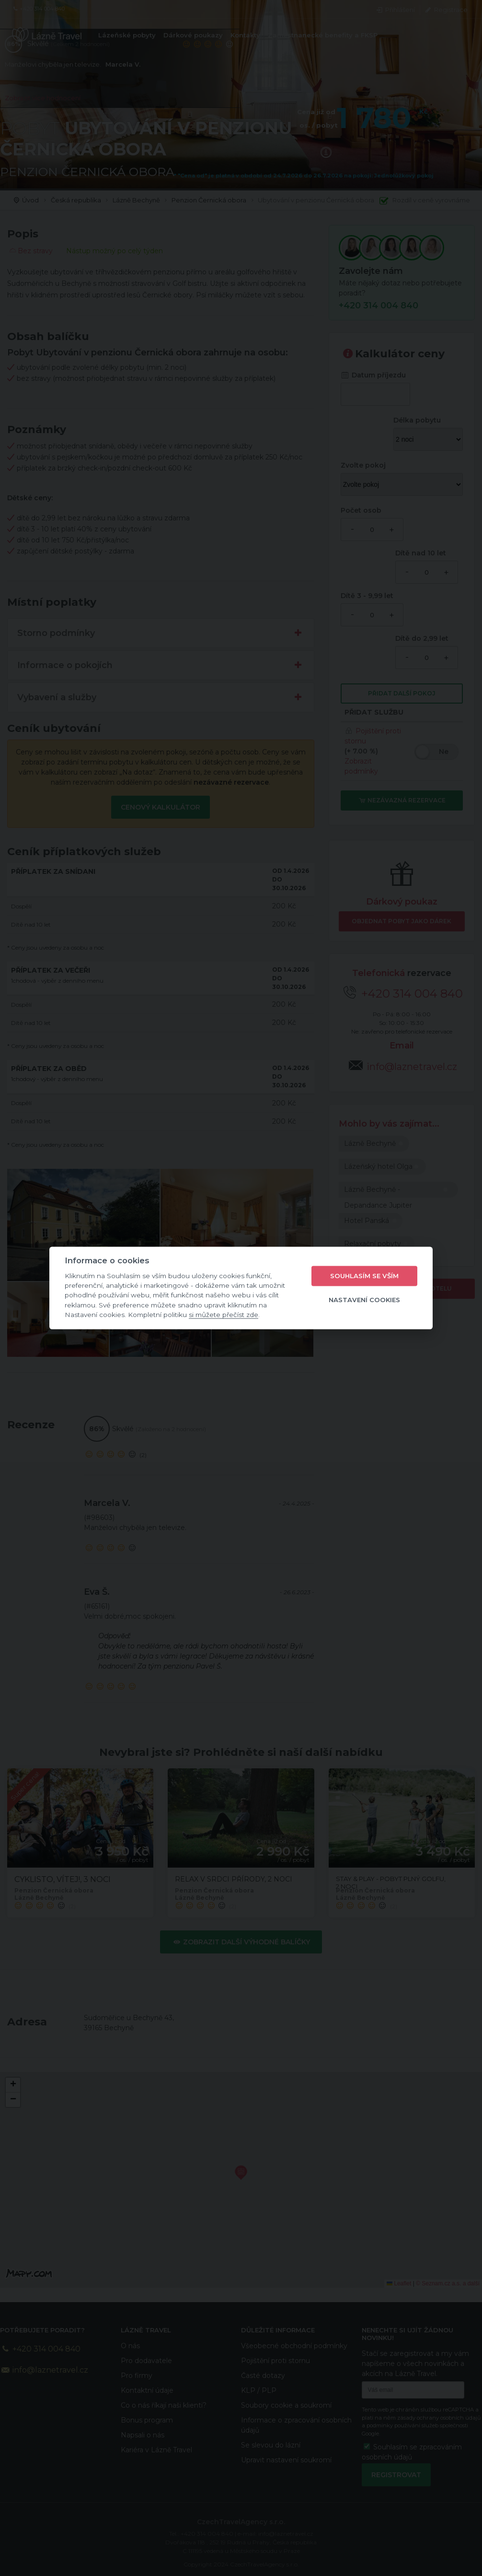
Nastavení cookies (364, 1300)
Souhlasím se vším (364, 1276)
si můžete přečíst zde (223, 1314)
